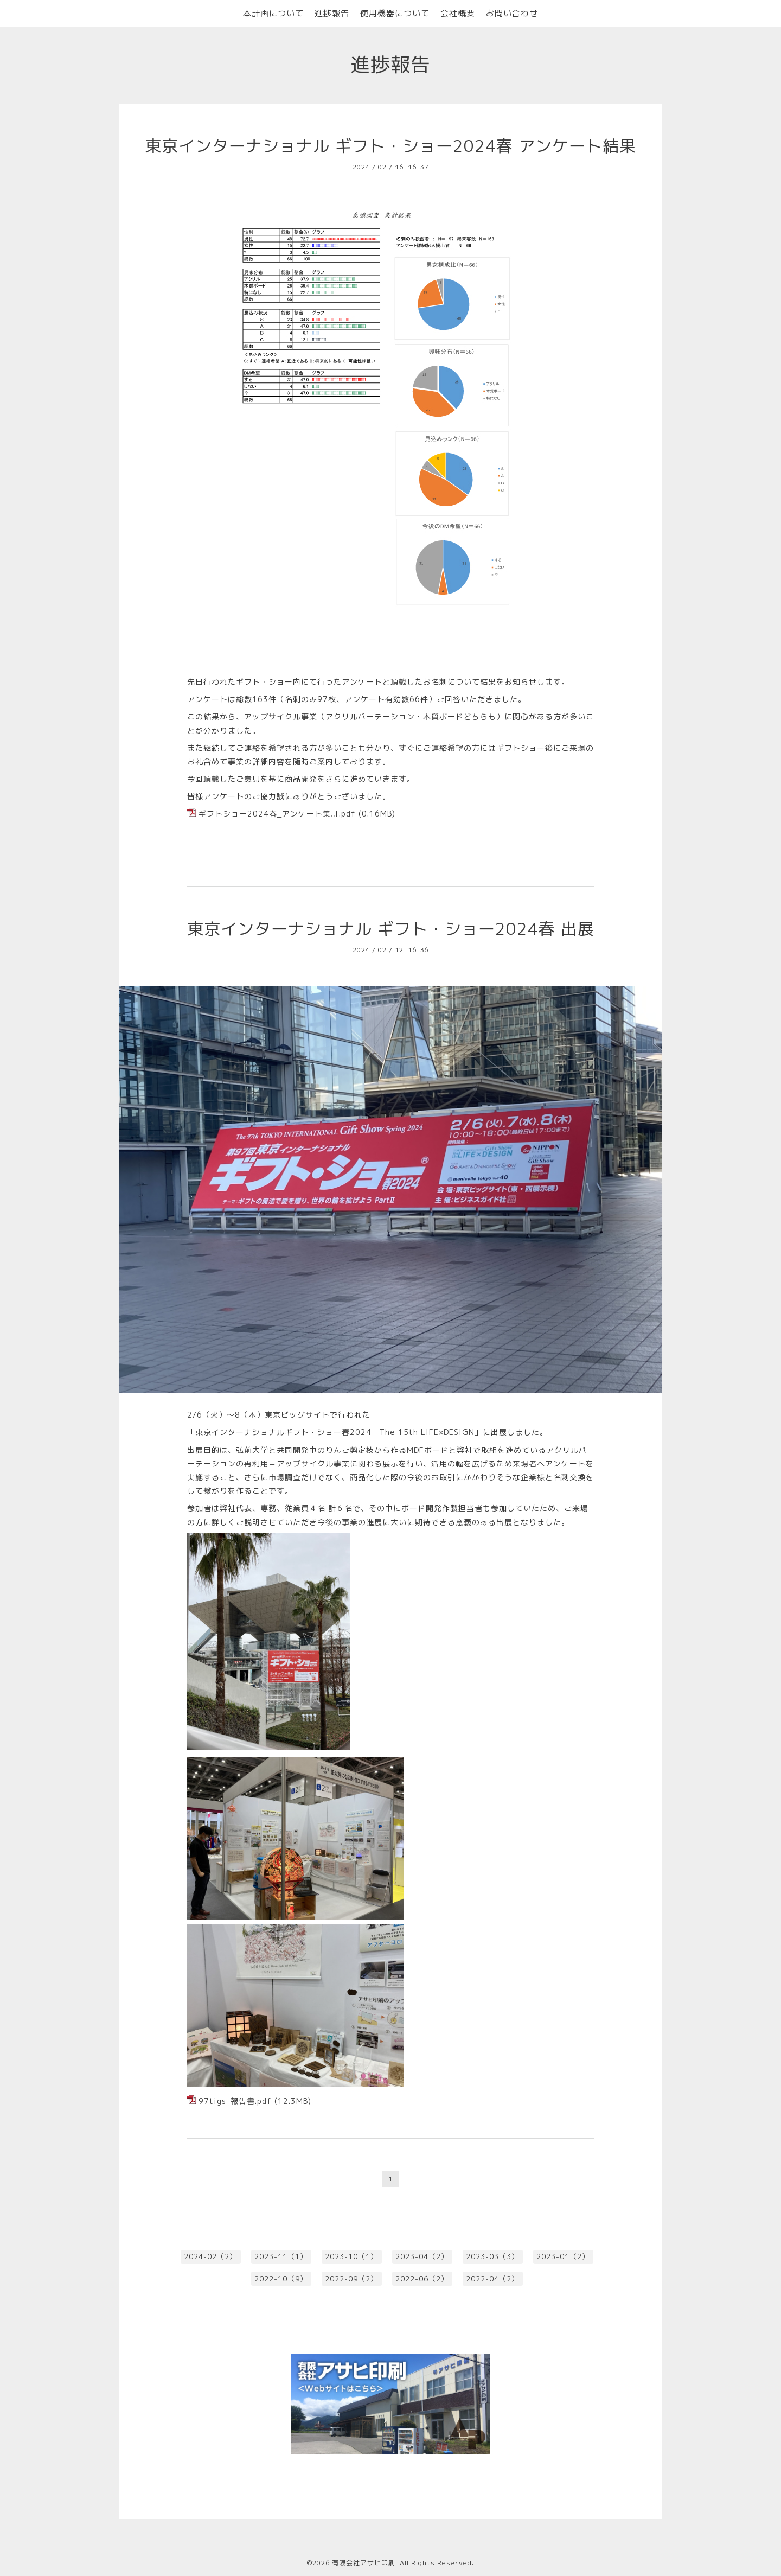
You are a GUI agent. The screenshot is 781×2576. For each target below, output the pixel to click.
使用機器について (395, 13)
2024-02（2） (210, 2256)
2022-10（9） (281, 2279)
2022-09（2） (351, 2279)
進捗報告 (332, 13)
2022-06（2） (422, 2279)
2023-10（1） (351, 2256)
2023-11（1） (281, 2256)
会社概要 (457, 13)
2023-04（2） (422, 2256)
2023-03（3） (492, 2256)
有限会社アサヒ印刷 (363, 2562)
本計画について (273, 13)
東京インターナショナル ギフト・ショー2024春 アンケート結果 (390, 146)
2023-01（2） (563, 2256)
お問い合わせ (512, 13)
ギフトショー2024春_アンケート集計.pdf (277, 813)
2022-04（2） (492, 2279)
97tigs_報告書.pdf (235, 2101)
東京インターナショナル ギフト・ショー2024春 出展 (390, 928)
